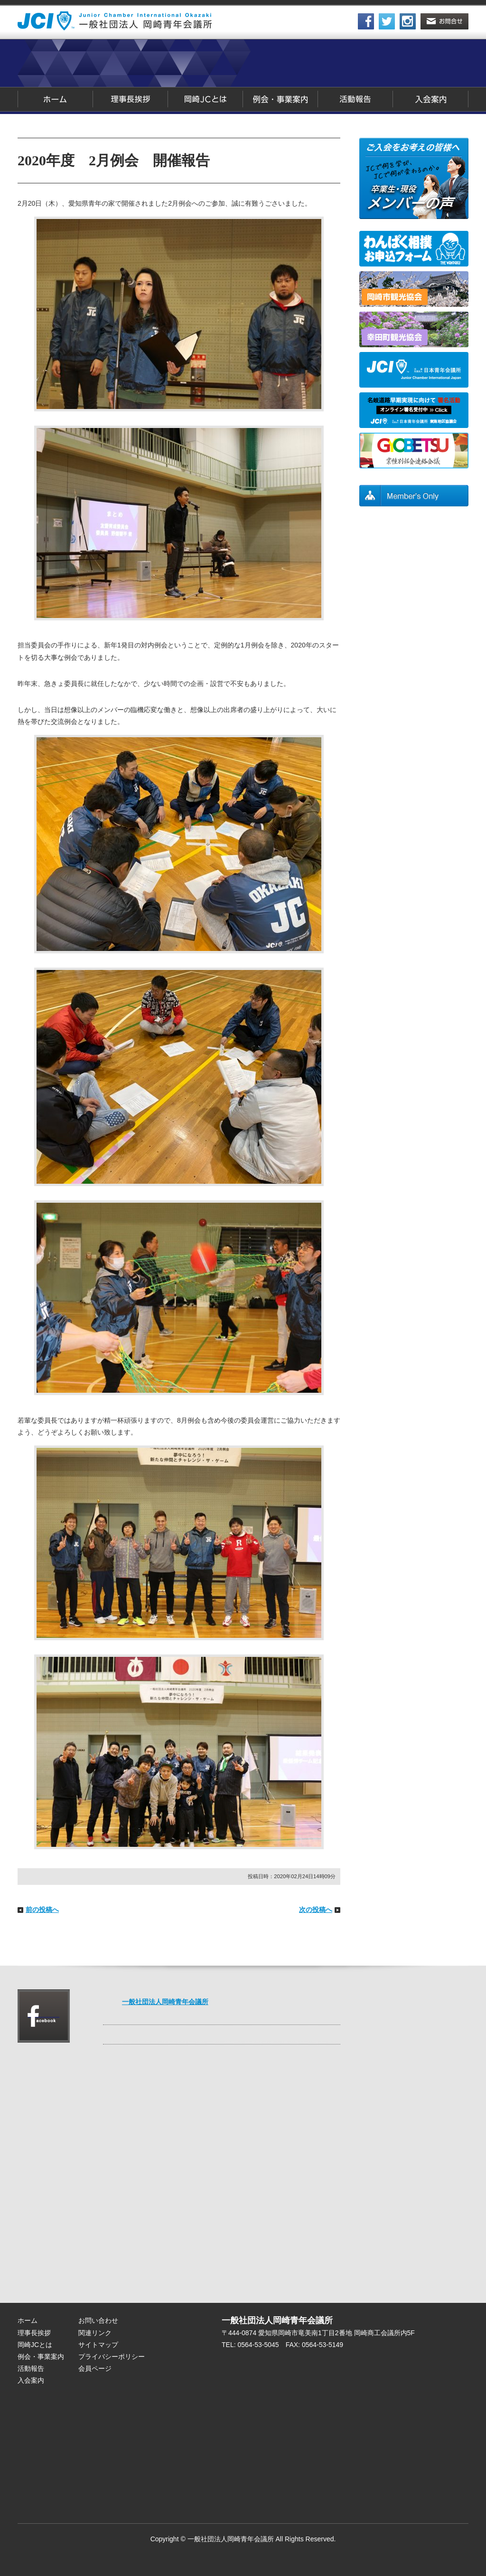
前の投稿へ (42, 1909)
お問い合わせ (98, 2320)
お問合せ (444, 21)
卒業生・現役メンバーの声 (413, 178)
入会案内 (430, 99)
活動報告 (355, 99)
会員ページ (413, 495)
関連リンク (95, 2333)
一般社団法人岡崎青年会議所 (165, 2002)
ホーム (55, 99)
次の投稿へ (315, 1909)
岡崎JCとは (205, 99)
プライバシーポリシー (111, 2356)
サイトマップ (98, 2344)
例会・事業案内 (280, 99)
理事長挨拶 (130, 99)
